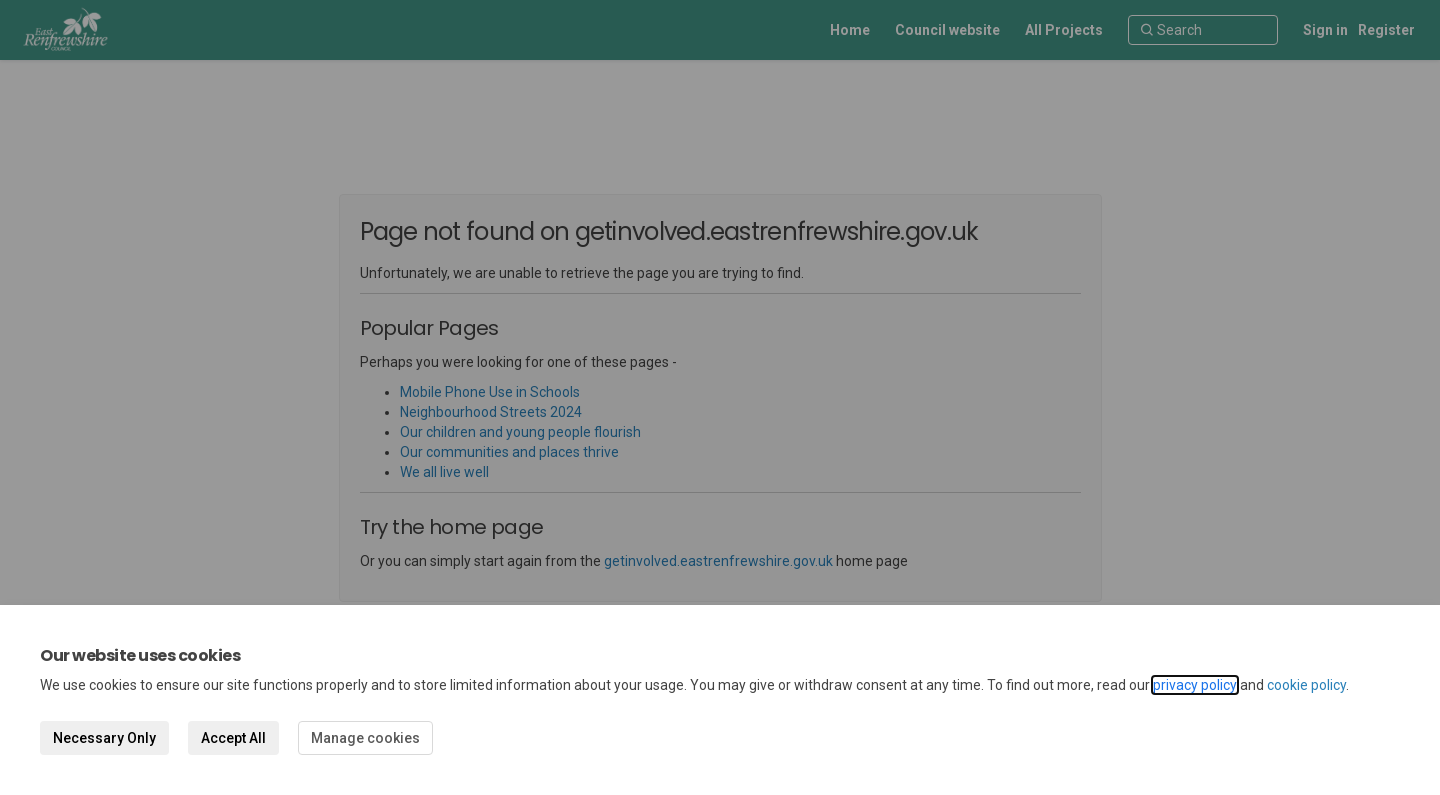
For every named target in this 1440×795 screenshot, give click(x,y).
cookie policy (1306, 685)
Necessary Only (104, 738)
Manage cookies (365, 738)
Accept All (233, 738)
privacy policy (1195, 685)
